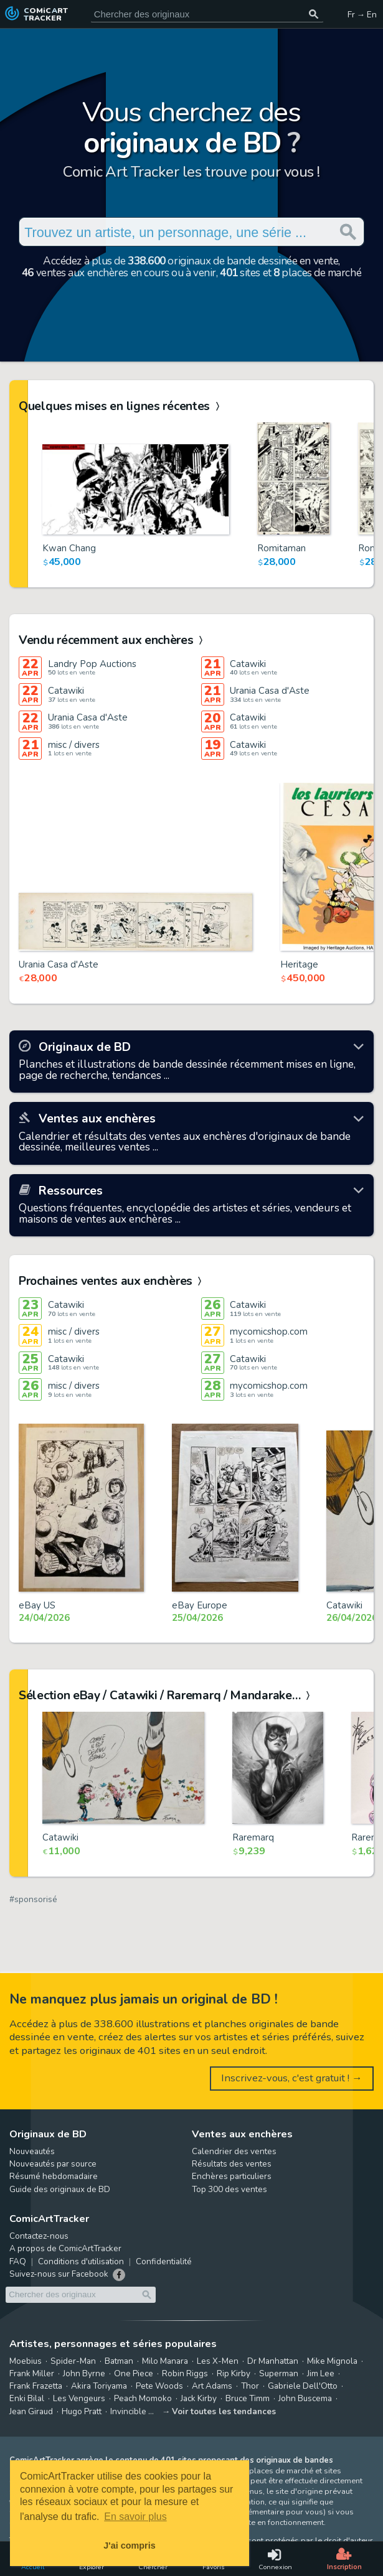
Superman (278, 2373)
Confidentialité (164, 2261)
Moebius (25, 2361)
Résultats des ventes (232, 2164)
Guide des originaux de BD (59, 2189)
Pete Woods (159, 2386)
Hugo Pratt (82, 2411)
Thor (250, 2386)
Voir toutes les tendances (224, 2411)
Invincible (128, 2411)
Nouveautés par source (53, 2164)
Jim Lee (320, 2373)
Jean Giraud (31, 2411)
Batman (119, 2361)
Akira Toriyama (99, 2386)
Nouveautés (32, 2151)
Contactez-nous (39, 2236)
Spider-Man (73, 2361)
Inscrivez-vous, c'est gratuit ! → (291, 2078)
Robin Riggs (185, 2373)
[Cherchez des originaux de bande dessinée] (206, 14)
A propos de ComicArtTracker (65, 2248)
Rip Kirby (233, 2373)
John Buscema (305, 2398)
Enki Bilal (26, 2398)
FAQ (17, 2261)
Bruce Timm (247, 2398)
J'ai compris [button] (129, 2545)
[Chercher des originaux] (314, 14)
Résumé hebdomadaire (53, 2176)
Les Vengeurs (79, 2398)
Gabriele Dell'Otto (303, 2386)
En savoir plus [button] (135, 2516)
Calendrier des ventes (234, 2151)
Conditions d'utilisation (81, 2261)
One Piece (133, 2373)
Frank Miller (31, 2373)
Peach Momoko (143, 2398)
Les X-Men (218, 2361)
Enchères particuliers (232, 2176)
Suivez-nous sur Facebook (58, 2274)
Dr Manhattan (272, 2361)
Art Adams (212, 2386)
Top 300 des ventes (229, 2189)
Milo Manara (165, 2361)
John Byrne (84, 2373)
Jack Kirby (199, 2398)
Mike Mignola (332, 2361)
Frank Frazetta (35, 2386)
